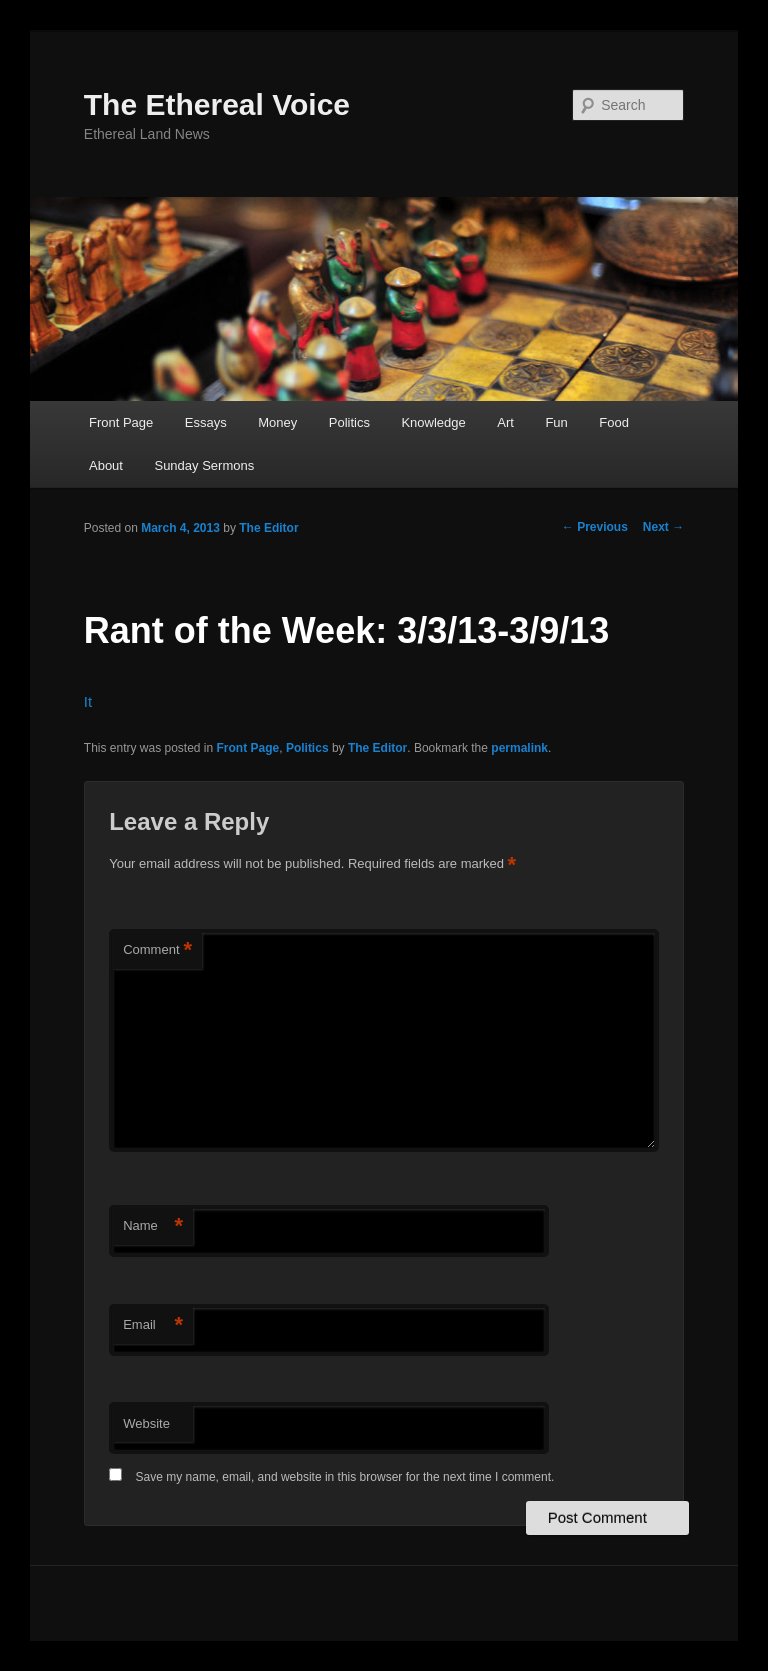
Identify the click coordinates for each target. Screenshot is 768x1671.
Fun (556, 422)
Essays (206, 422)
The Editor (268, 528)
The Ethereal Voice (217, 104)
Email (153, 1325)
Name (153, 1226)
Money (277, 422)
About (106, 465)
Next (663, 527)
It (88, 701)
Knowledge (433, 422)
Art (505, 422)
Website (146, 1423)
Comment (157, 950)
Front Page (121, 422)
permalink (519, 748)
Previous (595, 527)
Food (614, 422)
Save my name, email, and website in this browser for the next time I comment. (345, 1477)
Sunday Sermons (204, 465)
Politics (349, 422)
